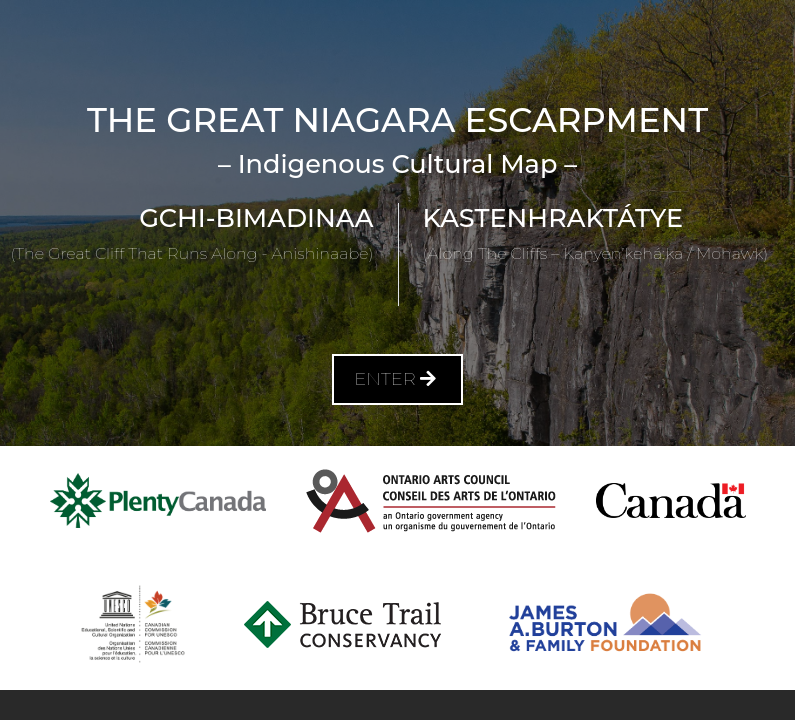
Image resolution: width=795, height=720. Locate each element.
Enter (397, 379)
